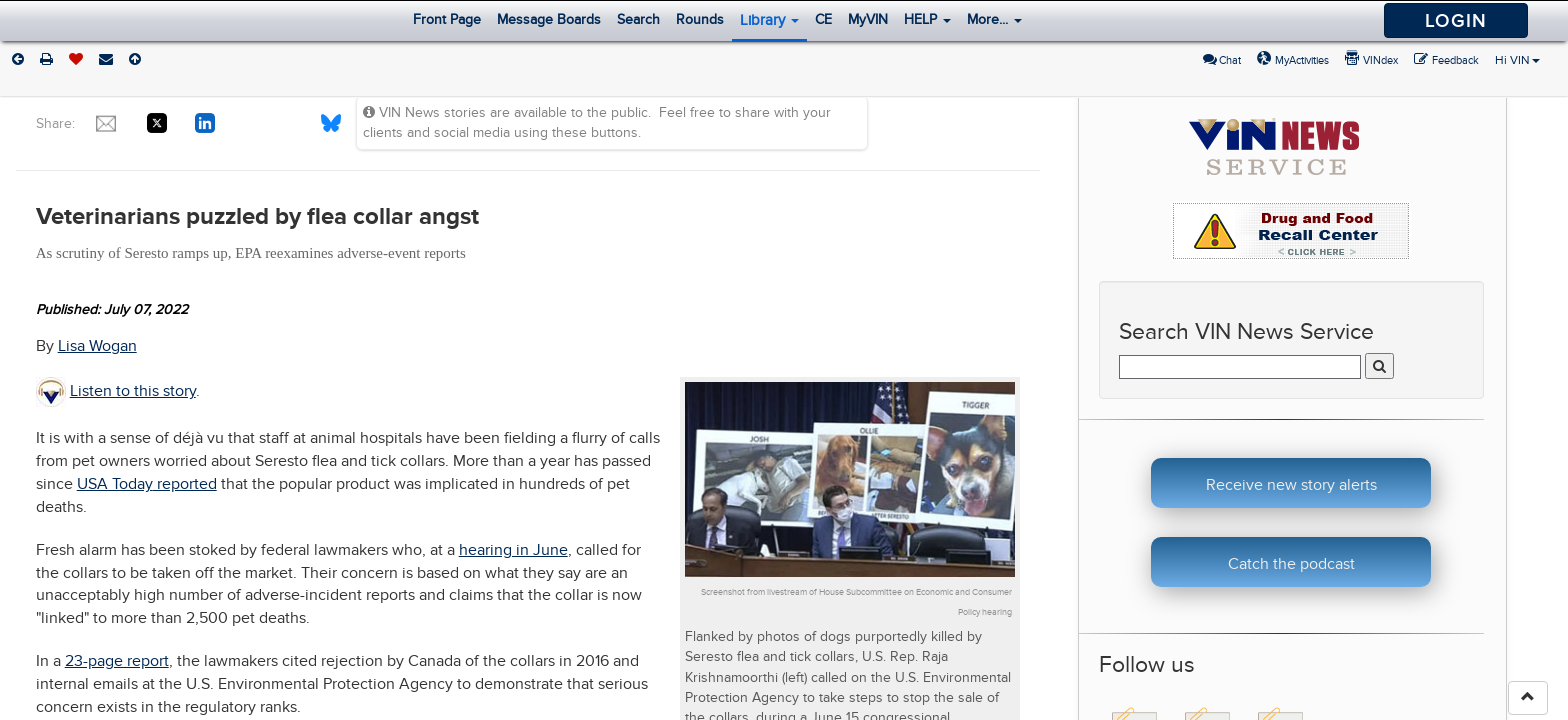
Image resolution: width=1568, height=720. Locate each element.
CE (823, 19)
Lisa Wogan (97, 346)
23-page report (117, 661)
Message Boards (549, 19)
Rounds (700, 19)
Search (638, 19)
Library (769, 20)
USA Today (115, 484)
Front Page (447, 19)
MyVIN (868, 19)
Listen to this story (133, 391)
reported (185, 484)
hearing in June (513, 550)
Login (1456, 20)
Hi (1517, 60)
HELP (927, 19)
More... (994, 19)
